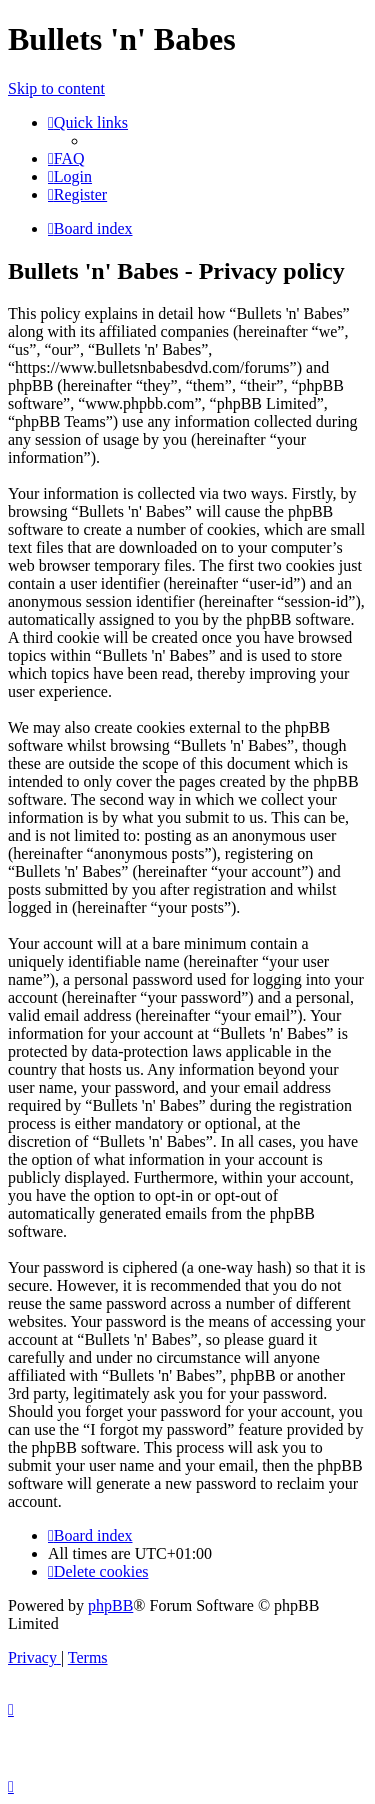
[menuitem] (66, 158)
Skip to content (56, 88)
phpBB (110, 1605)
